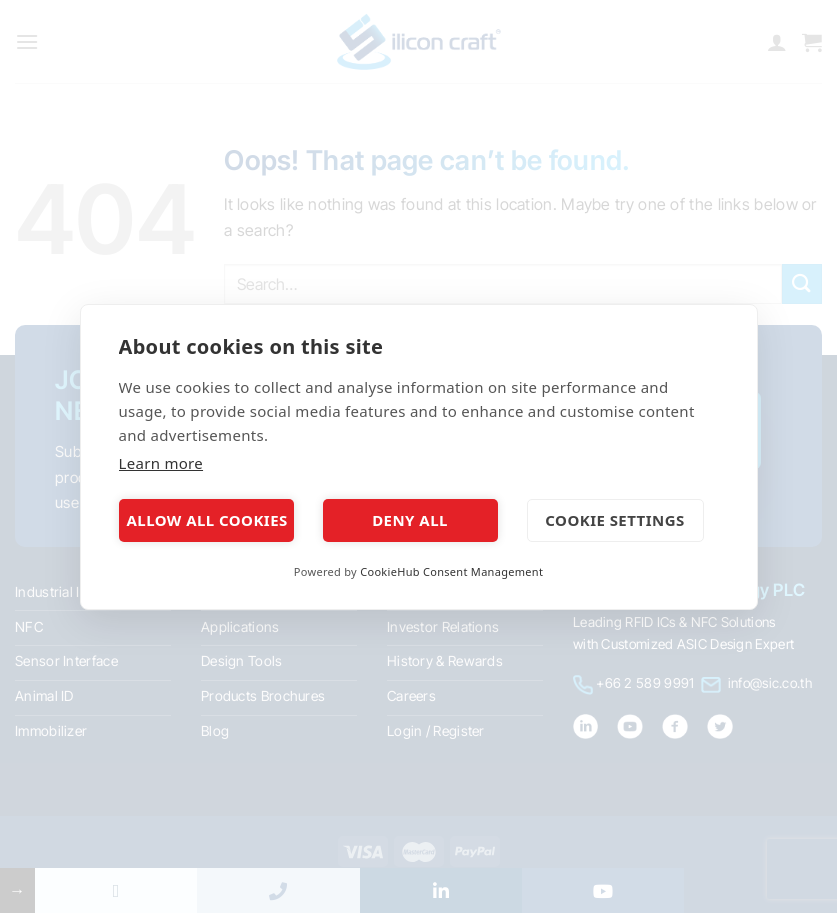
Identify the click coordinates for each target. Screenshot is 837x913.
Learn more (161, 463)
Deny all (410, 520)
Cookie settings (614, 520)
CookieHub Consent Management (451, 571)
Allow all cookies (207, 520)
